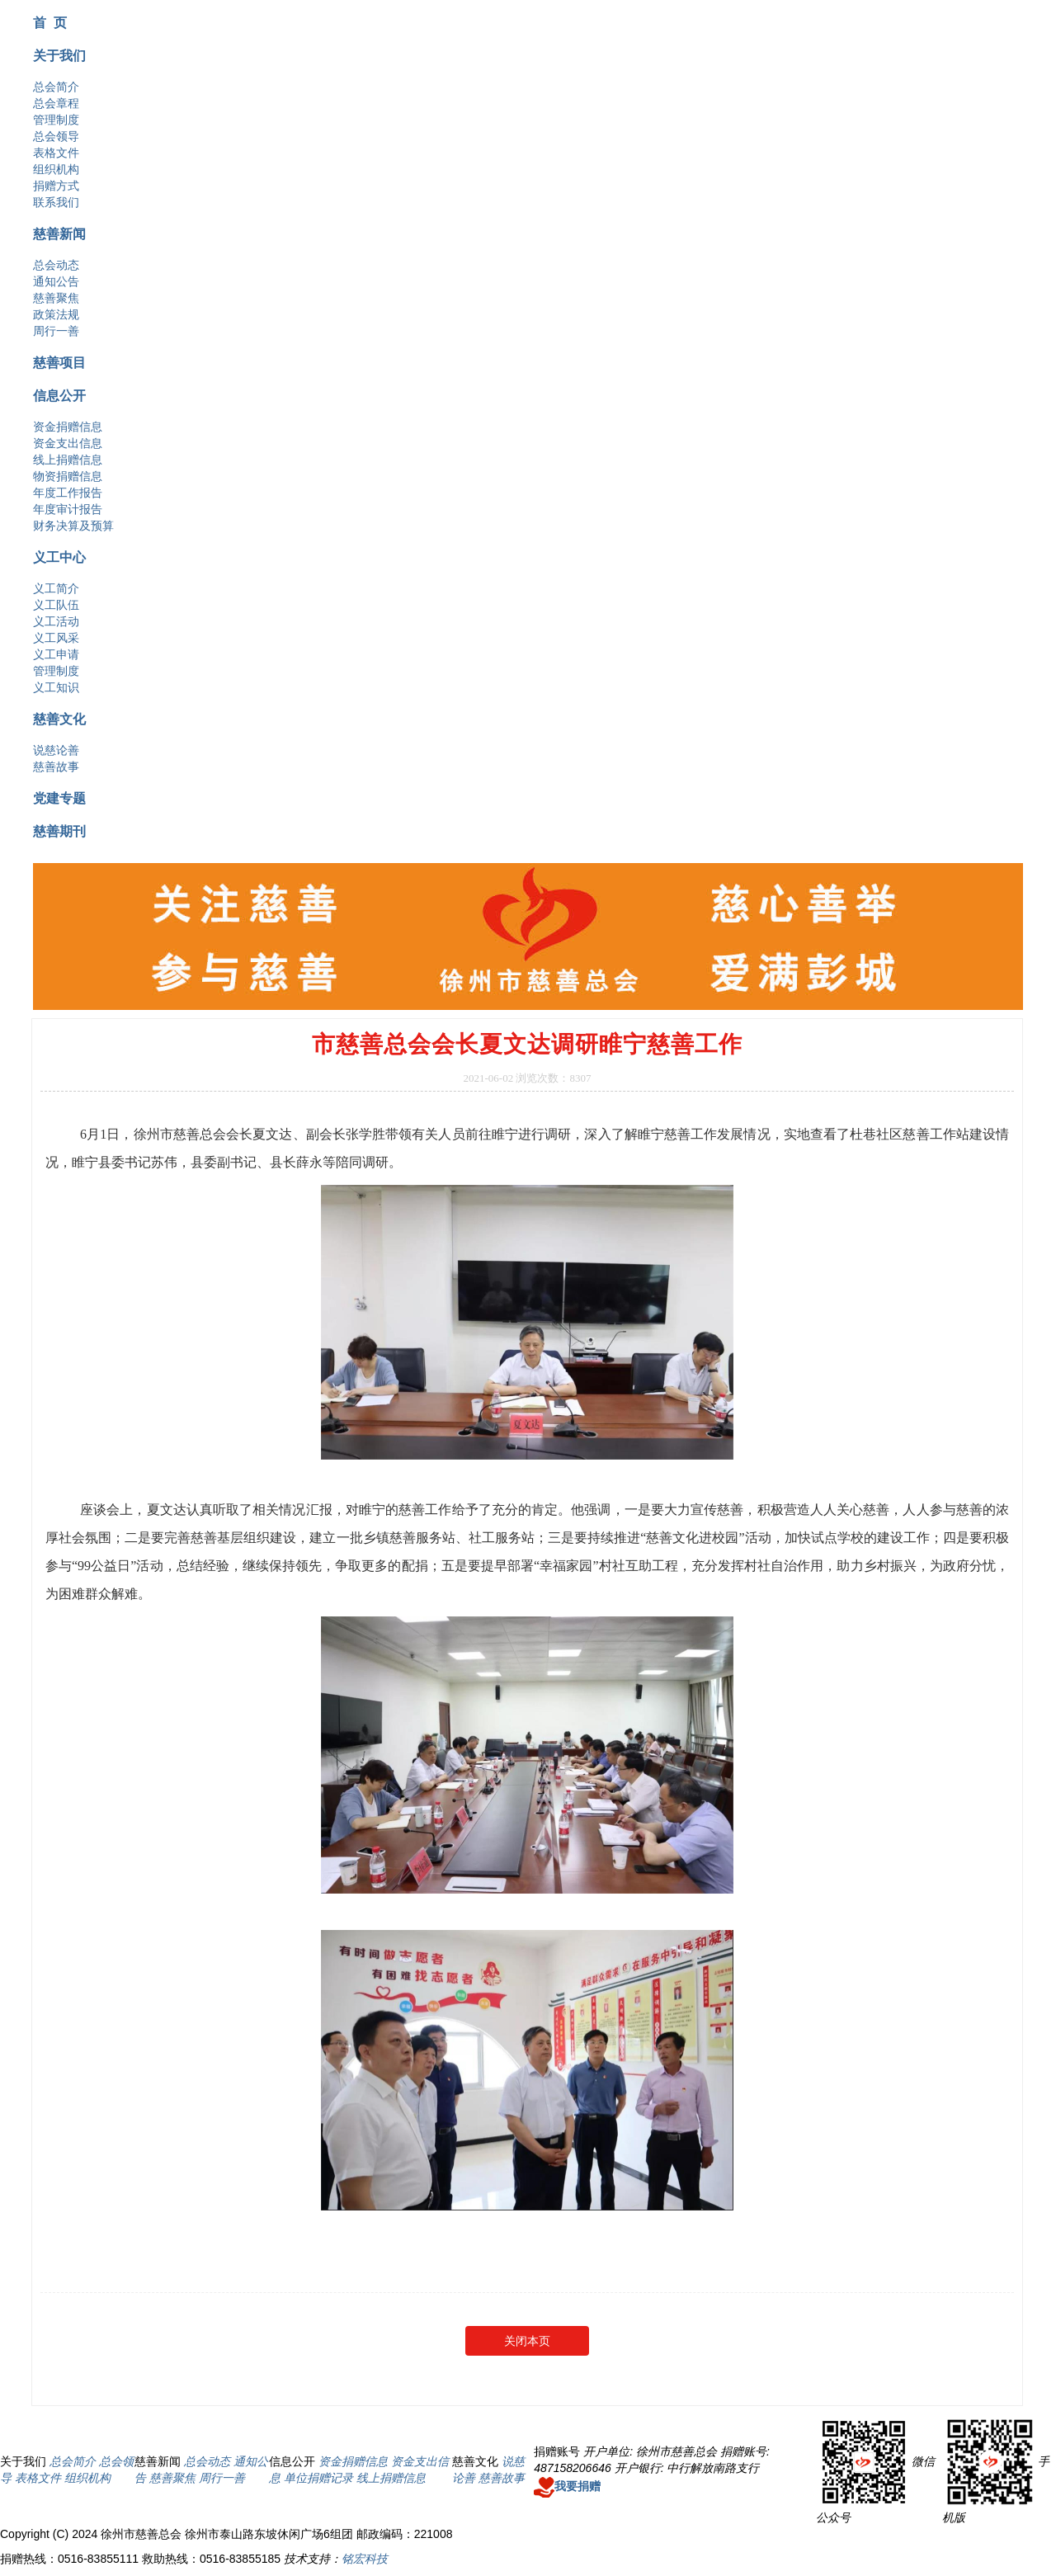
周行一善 (56, 330)
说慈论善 (56, 750)
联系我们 (56, 202)
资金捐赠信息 (67, 426)
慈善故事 (56, 766)
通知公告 (56, 281)
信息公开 (59, 395)
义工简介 (56, 588)
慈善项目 (59, 362)
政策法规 (56, 314)
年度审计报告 (67, 509)
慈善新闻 (59, 233)
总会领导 (56, 136)
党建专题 (59, 797)
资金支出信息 (67, 443)
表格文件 (56, 152)
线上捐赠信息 (67, 459)
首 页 (50, 22)
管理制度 (56, 119)
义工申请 (56, 654)
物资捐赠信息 (67, 476)
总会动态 (56, 264)
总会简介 (56, 86)
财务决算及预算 (73, 525)
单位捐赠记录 (318, 2477)
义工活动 (56, 621)
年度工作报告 (67, 492)
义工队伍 (56, 604)
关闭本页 (527, 2340)
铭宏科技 (365, 2558)
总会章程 (56, 103)
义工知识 (56, 687)
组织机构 (56, 169)
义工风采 (56, 637)
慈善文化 (59, 718)
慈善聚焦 (56, 297)
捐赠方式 (56, 185)
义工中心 (59, 557)
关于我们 (59, 55)
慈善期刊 (59, 830)
